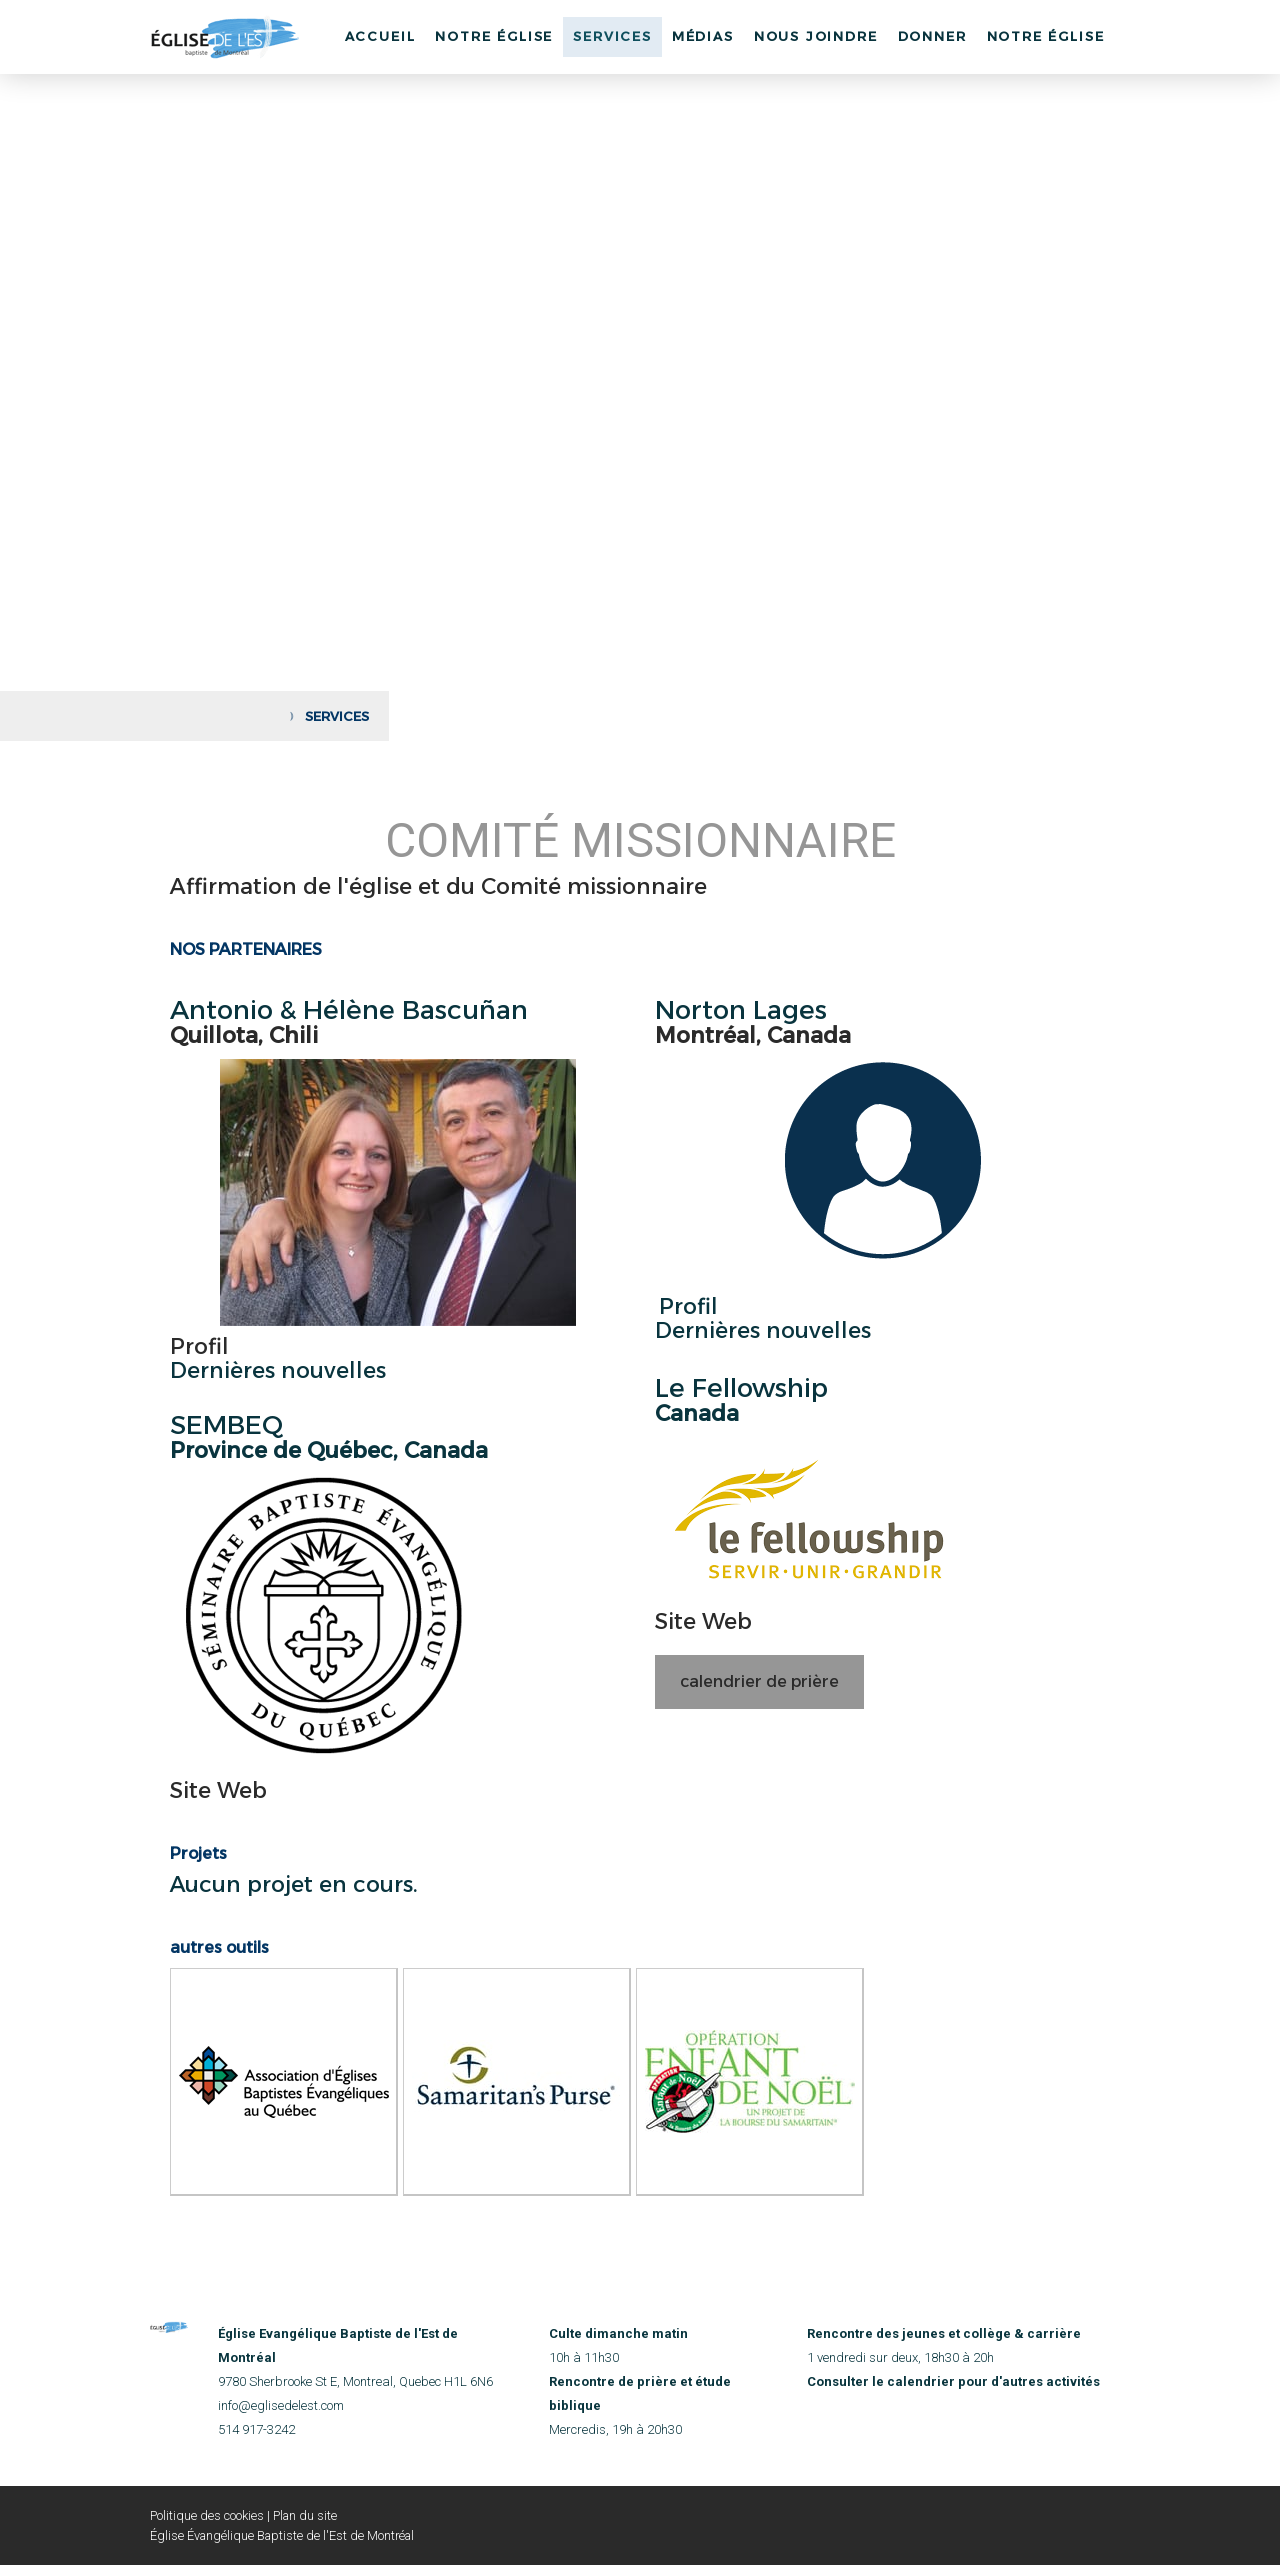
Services (612, 36)
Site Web (218, 1790)
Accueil (380, 36)
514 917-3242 (256, 2429)
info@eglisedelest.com (281, 2405)
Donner (932, 36)
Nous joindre (816, 36)
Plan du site (305, 2515)
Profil (199, 1346)
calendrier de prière (759, 1681)
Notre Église (494, 36)
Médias (703, 36)
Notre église (1046, 36)
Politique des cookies (207, 2515)
